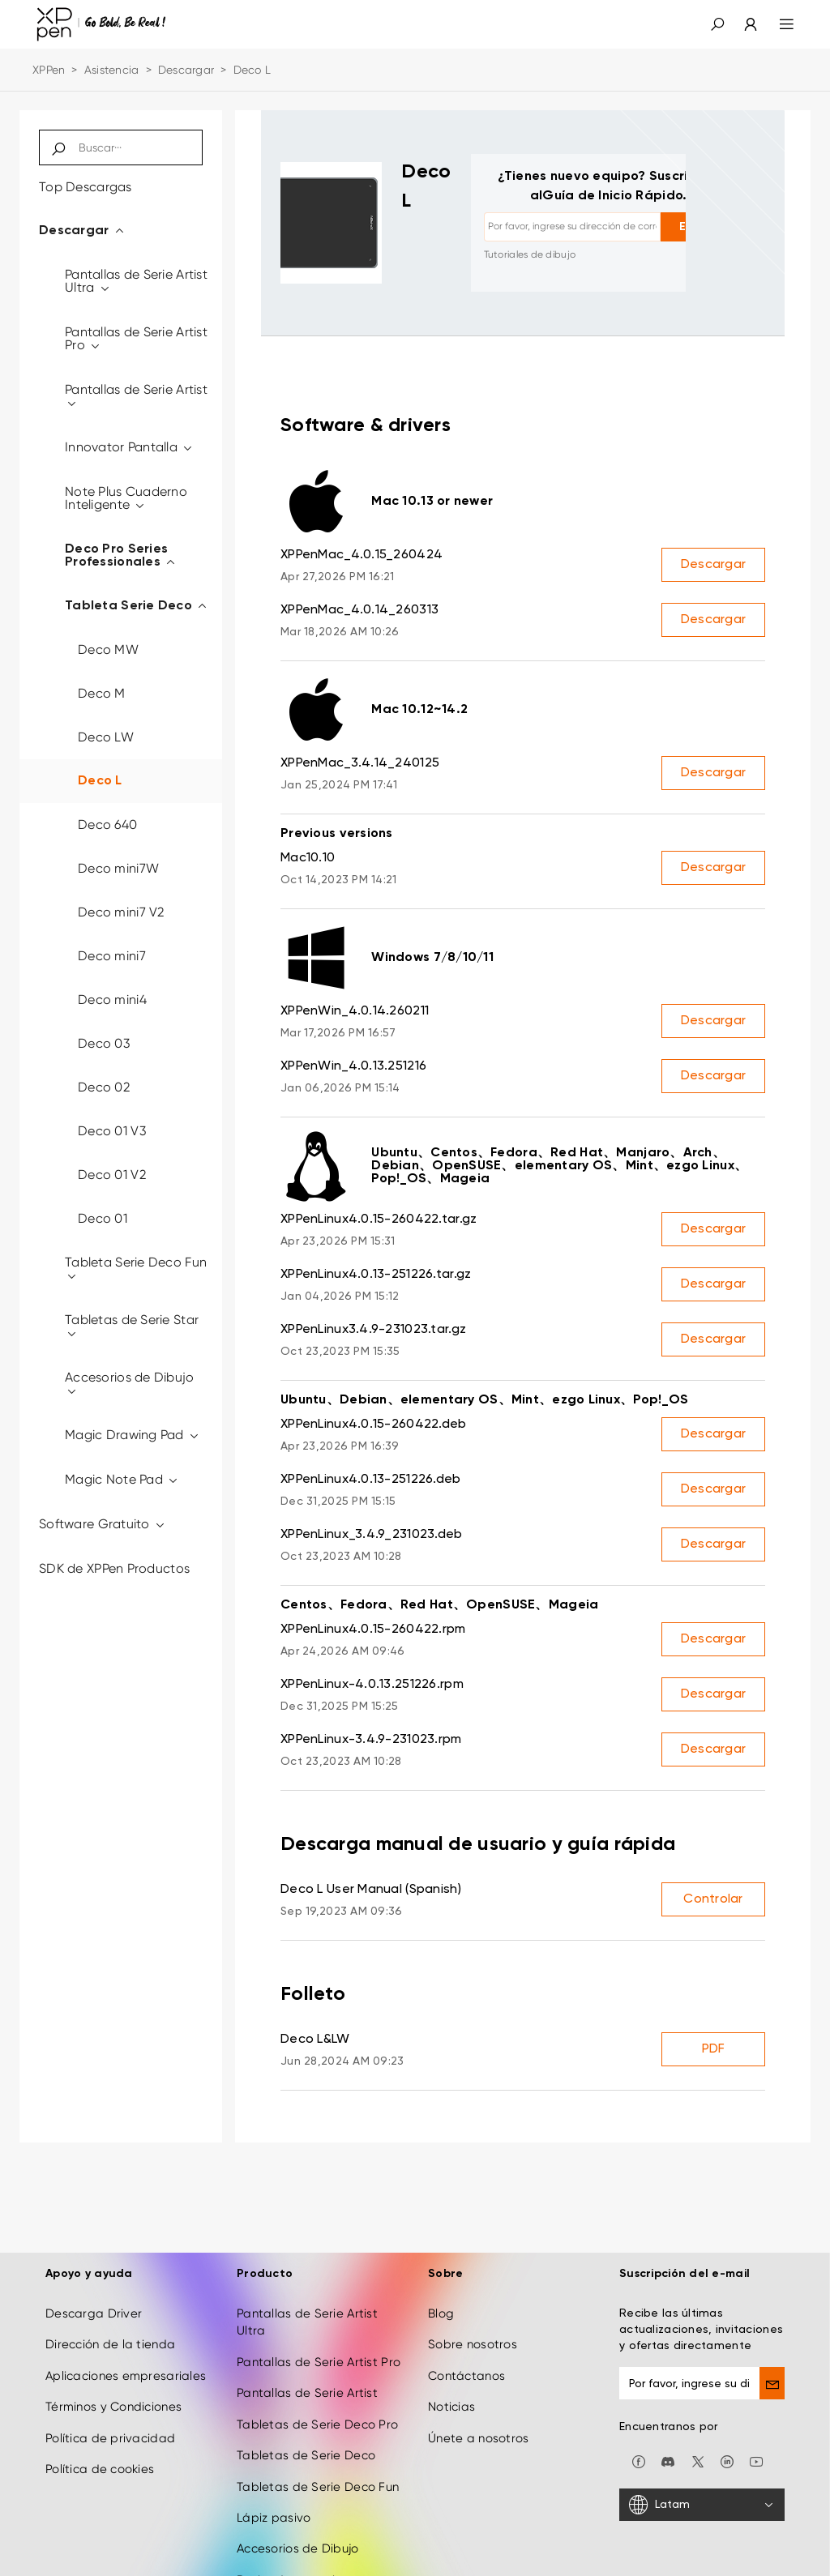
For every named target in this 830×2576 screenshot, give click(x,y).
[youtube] (756, 2427)
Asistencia (111, 69)
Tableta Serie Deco (137, 606)
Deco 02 (104, 1087)
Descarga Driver (93, 2281)
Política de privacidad (110, 2405)
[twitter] (698, 2427)
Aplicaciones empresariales (125, 2342)
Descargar (186, 69)
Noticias (451, 2374)
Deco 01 (102, 1218)
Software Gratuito (102, 1524)
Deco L (100, 781)
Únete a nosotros (478, 2405)
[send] (772, 2351)
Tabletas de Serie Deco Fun (318, 2453)
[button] (717, 24)
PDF (713, 2049)
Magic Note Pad (122, 1479)
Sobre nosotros (472, 2312)
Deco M (102, 693)
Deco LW (106, 737)
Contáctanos (466, 2342)
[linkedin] (727, 2427)
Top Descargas (85, 186)
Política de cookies (99, 2436)
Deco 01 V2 (112, 1174)
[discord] (668, 2427)
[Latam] (702, 2472)
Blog (441, 2281)
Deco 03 (104, 1043)
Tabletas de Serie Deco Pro (317, 2391)
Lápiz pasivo (273, 2484)
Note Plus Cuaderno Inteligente (126, 498)
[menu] (777, 24)
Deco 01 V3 (112, 1130)
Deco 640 (107, 824)
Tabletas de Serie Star (132, 1326)
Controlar (713, 1899)
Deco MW (108, 649)
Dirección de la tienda (110, 2312)
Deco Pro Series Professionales (121, 556)
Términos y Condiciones (113, 2374)
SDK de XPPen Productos (114, 1568)
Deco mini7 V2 (121, 912)
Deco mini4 (112, 999)
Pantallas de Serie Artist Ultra (136, 281)
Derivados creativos (296, 2547)
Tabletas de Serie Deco (306, 2423)
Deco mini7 (112, 955)
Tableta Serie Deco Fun (136, 1268)
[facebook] (638, 2427)
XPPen (48, 69)
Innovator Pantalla (130, 447)
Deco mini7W (118, 868)
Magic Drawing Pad (132, 1434)
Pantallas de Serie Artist (136, 396)
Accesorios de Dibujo (130, 1383)
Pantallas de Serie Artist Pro (136, 338)
